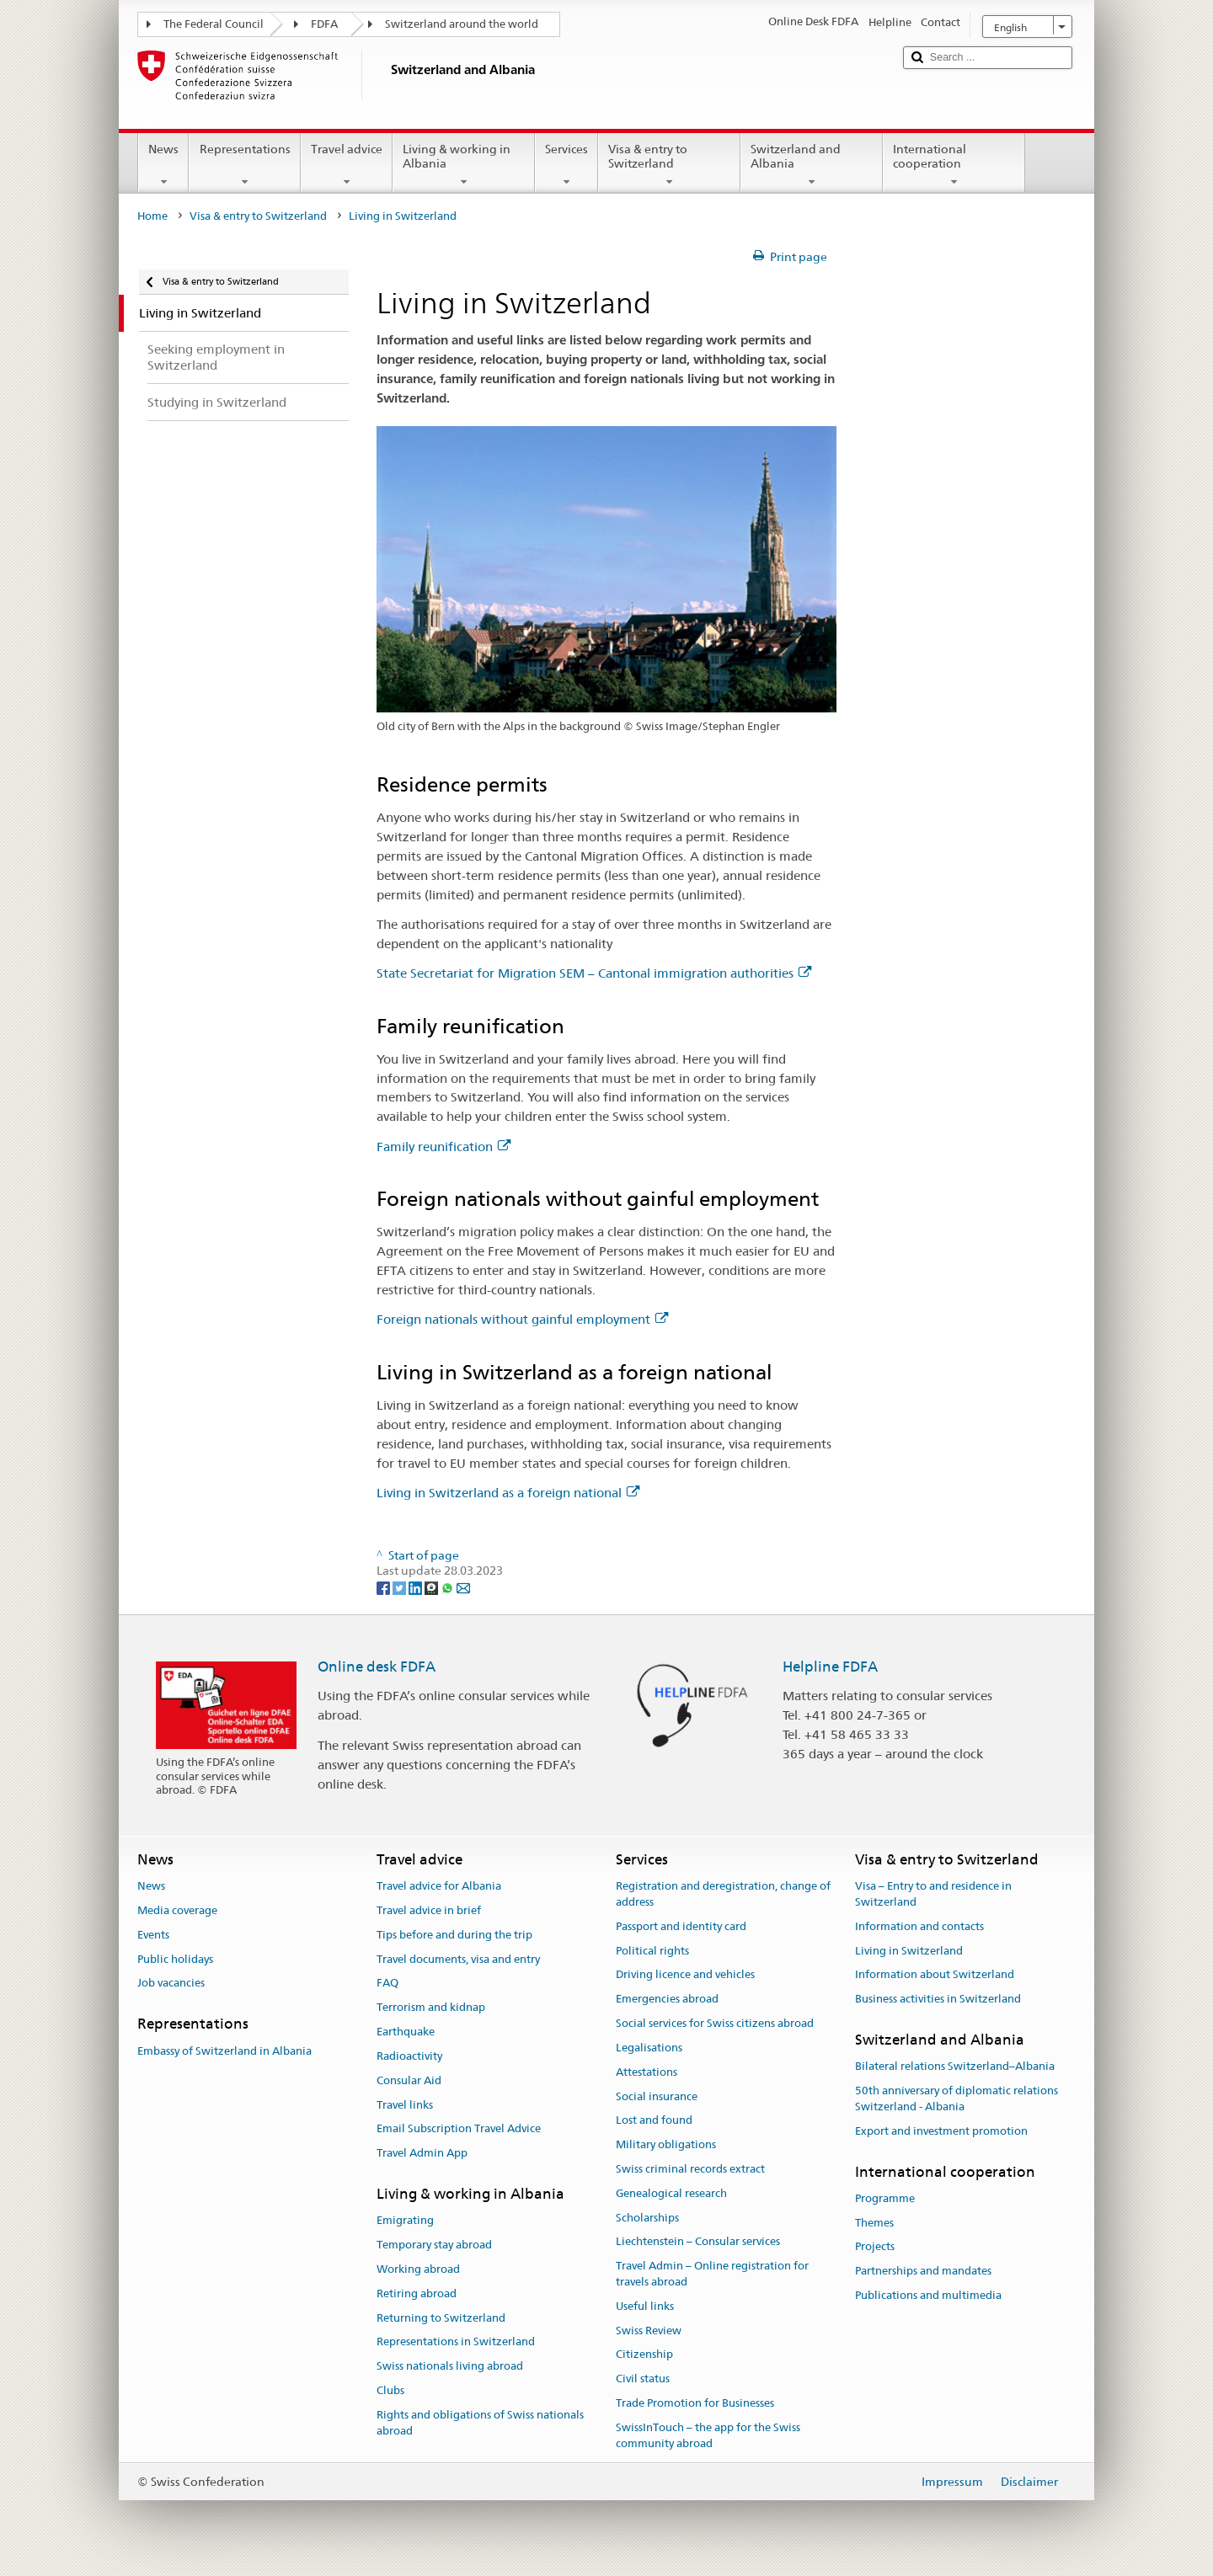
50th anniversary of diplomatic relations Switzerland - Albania (956, 2098)
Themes (874, 2222)
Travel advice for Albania (439, 1886)
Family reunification (443, 1147)
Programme (885, 2198)
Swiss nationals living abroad (450, 2366)
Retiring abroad (417, 2293)
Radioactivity (409, 2056)
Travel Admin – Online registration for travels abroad (712, 2273)
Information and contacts (919, 1926)
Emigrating (405, 2221)
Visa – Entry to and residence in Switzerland (933, 1894)
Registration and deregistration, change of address (723, 1894)
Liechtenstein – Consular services (698, 2242)
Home (152, 216)
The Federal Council (213, 24)
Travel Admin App (422, 2153)
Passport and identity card (681, 1926)
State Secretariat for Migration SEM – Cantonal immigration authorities (594, 973)
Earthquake (406, 2031)
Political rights (652, 1950)
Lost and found (654, 2121)
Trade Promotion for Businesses (695, 2403)
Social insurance (656, 2096)
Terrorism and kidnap (431, 2008)
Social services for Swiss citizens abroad (715, 2023)
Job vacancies (171, 1983)
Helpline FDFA (830, 1666)
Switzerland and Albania (811, 165)
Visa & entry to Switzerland (669, 165)
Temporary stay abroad (434, 2244)
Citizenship (644, 2355)
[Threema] (433, 1586)
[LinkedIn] (417, 1586)
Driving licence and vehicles (685, 1975)
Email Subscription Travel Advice (459, 2129)
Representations (244, 165)
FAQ (387, 1983)
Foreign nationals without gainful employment (522, 1319)
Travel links (405, 2105)
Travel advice (347, 165)
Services (566, 165)
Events (153, 1934)
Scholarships (647, 2217)
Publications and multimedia (928, 2295)
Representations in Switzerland (456, 2342)
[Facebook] (385, 1586)
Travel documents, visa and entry (458, 1959)
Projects (875, 2247)
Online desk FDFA (377, 1666)
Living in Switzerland (909, 1950)
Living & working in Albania (463, 165)
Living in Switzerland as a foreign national (508, 1493)
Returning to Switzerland (441, 2318)
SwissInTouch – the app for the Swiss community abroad (708, 2435)
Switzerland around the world (461, 24)
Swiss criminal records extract (690, 2169)
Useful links (645, 2306)
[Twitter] (401, 1586)
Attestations (646, 2072)
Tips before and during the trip (454, 1934)
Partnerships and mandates (923, 2271)
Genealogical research (671, 2193)
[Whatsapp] (449, 1586)
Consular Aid (409, 2080)
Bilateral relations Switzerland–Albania (955, 2067)
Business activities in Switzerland (938, 1999)
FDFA (324, 24)
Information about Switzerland (934, 1975)
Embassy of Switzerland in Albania (224, 2051)
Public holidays (175, 1959)
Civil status (643, 2379)
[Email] (463, 1586)
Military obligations (666, 2144)
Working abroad (418, 2269)
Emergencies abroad (667, 1999)
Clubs (390, 2390)
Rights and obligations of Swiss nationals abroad (480, 2422)
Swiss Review (648, 2330)
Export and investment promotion (941, 2131)
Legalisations (649, 2047)
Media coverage (177, 1910)
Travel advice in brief (429, 1910)
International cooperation (954, 165)
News (163, 165)
